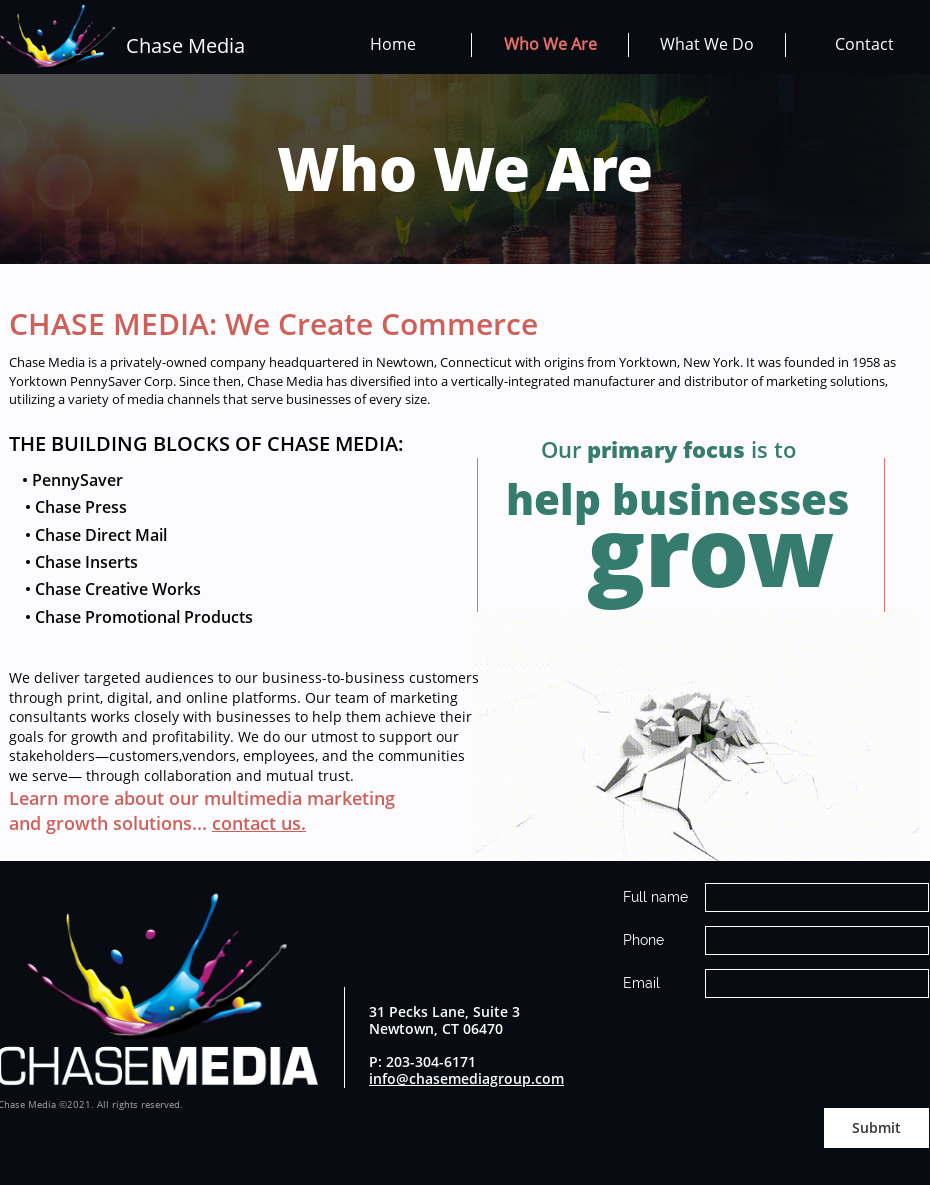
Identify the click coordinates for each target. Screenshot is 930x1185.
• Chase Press (68, 507)
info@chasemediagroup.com (466, 1078)
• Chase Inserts (73, 562)
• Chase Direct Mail (88, 535)
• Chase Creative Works (105, 589)
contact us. (259, 823)
